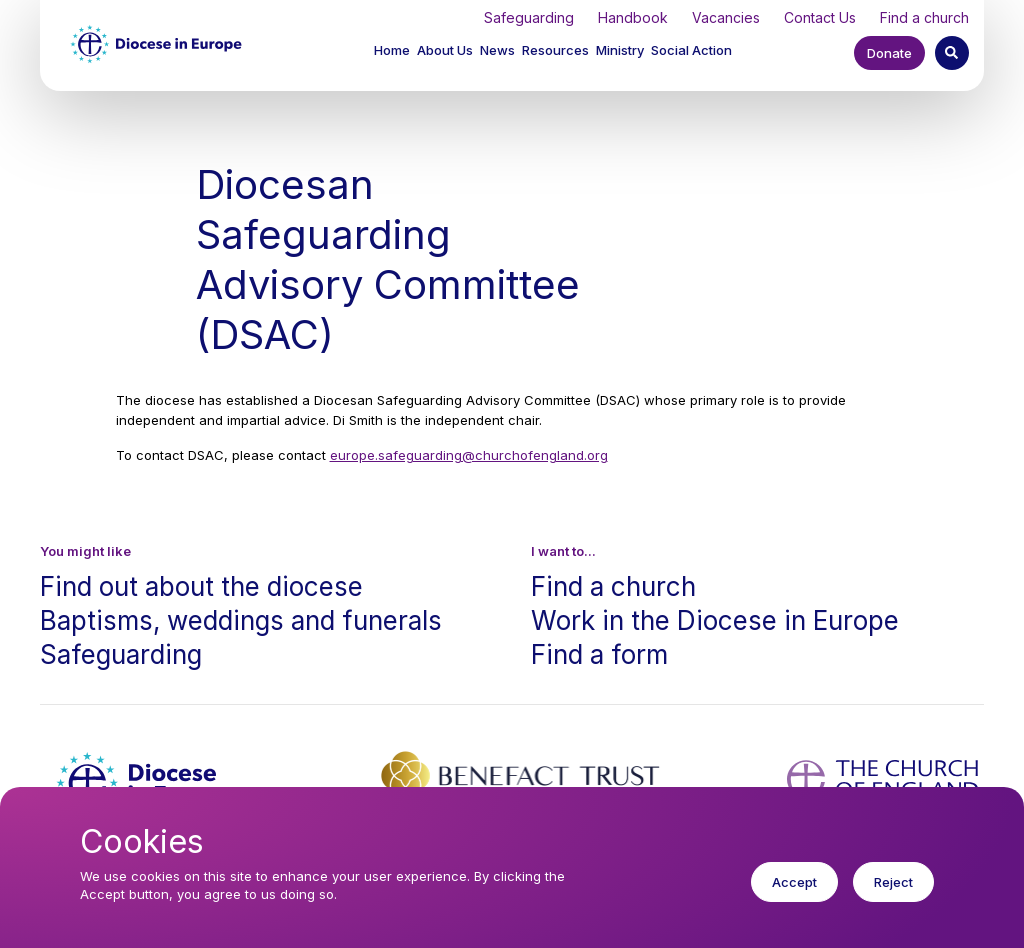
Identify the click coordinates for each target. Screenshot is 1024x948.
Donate (889, 53)
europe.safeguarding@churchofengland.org (469, 455)
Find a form (599, 654)
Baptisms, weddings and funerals (241, 620)
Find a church (924, 17)
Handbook (633, 17)
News (497, 50)
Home (392, 50)
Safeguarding (529, 17)
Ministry (620, 50)
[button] (446, 52)
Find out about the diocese (201, 586)
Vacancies (726, 17)
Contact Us (820, 17)
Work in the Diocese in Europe (715, 620)
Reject (893, 897)
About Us (445, 50)
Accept (794, 897)
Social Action (691, 50)
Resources (555, 50)
